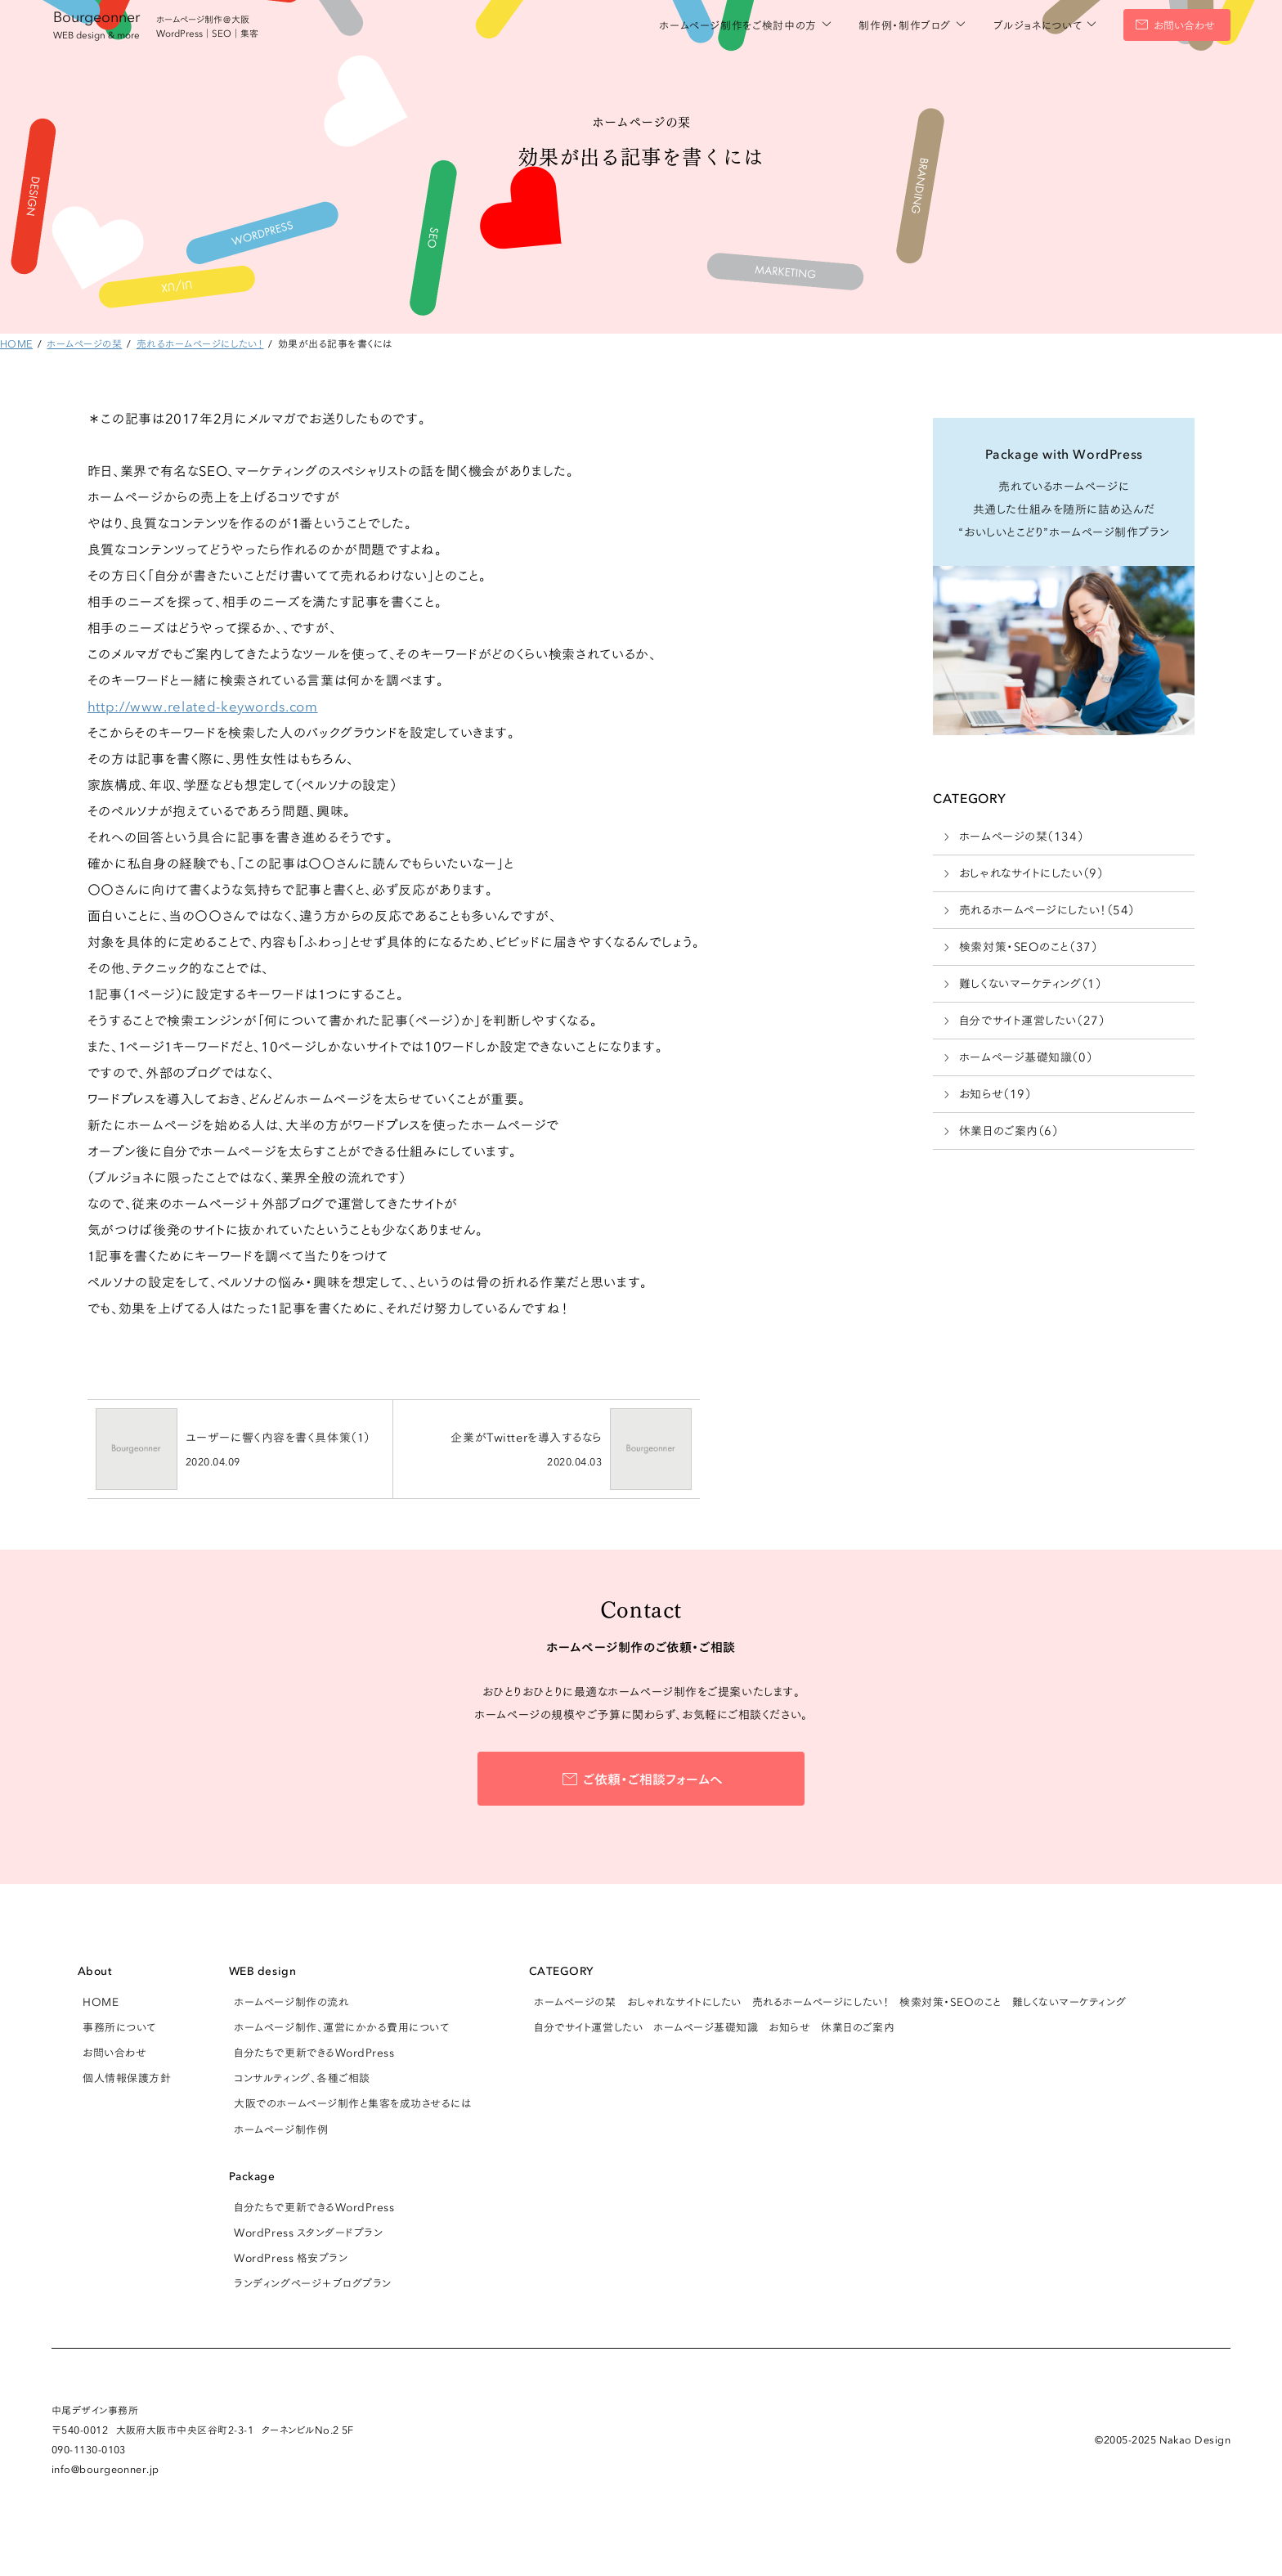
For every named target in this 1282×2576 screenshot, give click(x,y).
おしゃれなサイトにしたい (684, 2001)
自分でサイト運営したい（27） (1032, 1020)
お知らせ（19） (995, 1093)
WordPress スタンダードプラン (308, 2232)
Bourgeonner (96, 23)
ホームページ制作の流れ (291, 2001)
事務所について (119, 2026)
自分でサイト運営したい (588, 2026)
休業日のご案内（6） (1009, 1130)
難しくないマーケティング (1069, 2001)
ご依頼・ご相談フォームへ (653, 1778)
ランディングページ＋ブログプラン (312, 2282)
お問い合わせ (1184, 24)
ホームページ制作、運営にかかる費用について (341, 2026)
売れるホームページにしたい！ (820, 2001)
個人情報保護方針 (127, 2077)
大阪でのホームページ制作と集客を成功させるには (352, 2102)
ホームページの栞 (575, 2001)
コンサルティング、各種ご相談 (302, 2077)
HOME (101, 2001)
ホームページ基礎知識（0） (1025, 1057)
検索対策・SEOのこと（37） (1028, 946)
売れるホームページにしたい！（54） (1047, 909)
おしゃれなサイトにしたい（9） (1031, 873)
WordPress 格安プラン (290, 2257)
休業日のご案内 (857, 2026)
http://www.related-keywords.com (202, 705)
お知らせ (789, 2026)
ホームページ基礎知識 (705, 2026)
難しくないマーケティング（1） (1030, 983)
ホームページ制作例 (281, 2128)
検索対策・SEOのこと (950, 2001)
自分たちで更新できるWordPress (314, 2052)
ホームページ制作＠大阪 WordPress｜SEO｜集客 (207, 25)
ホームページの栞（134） (1021, 836)
